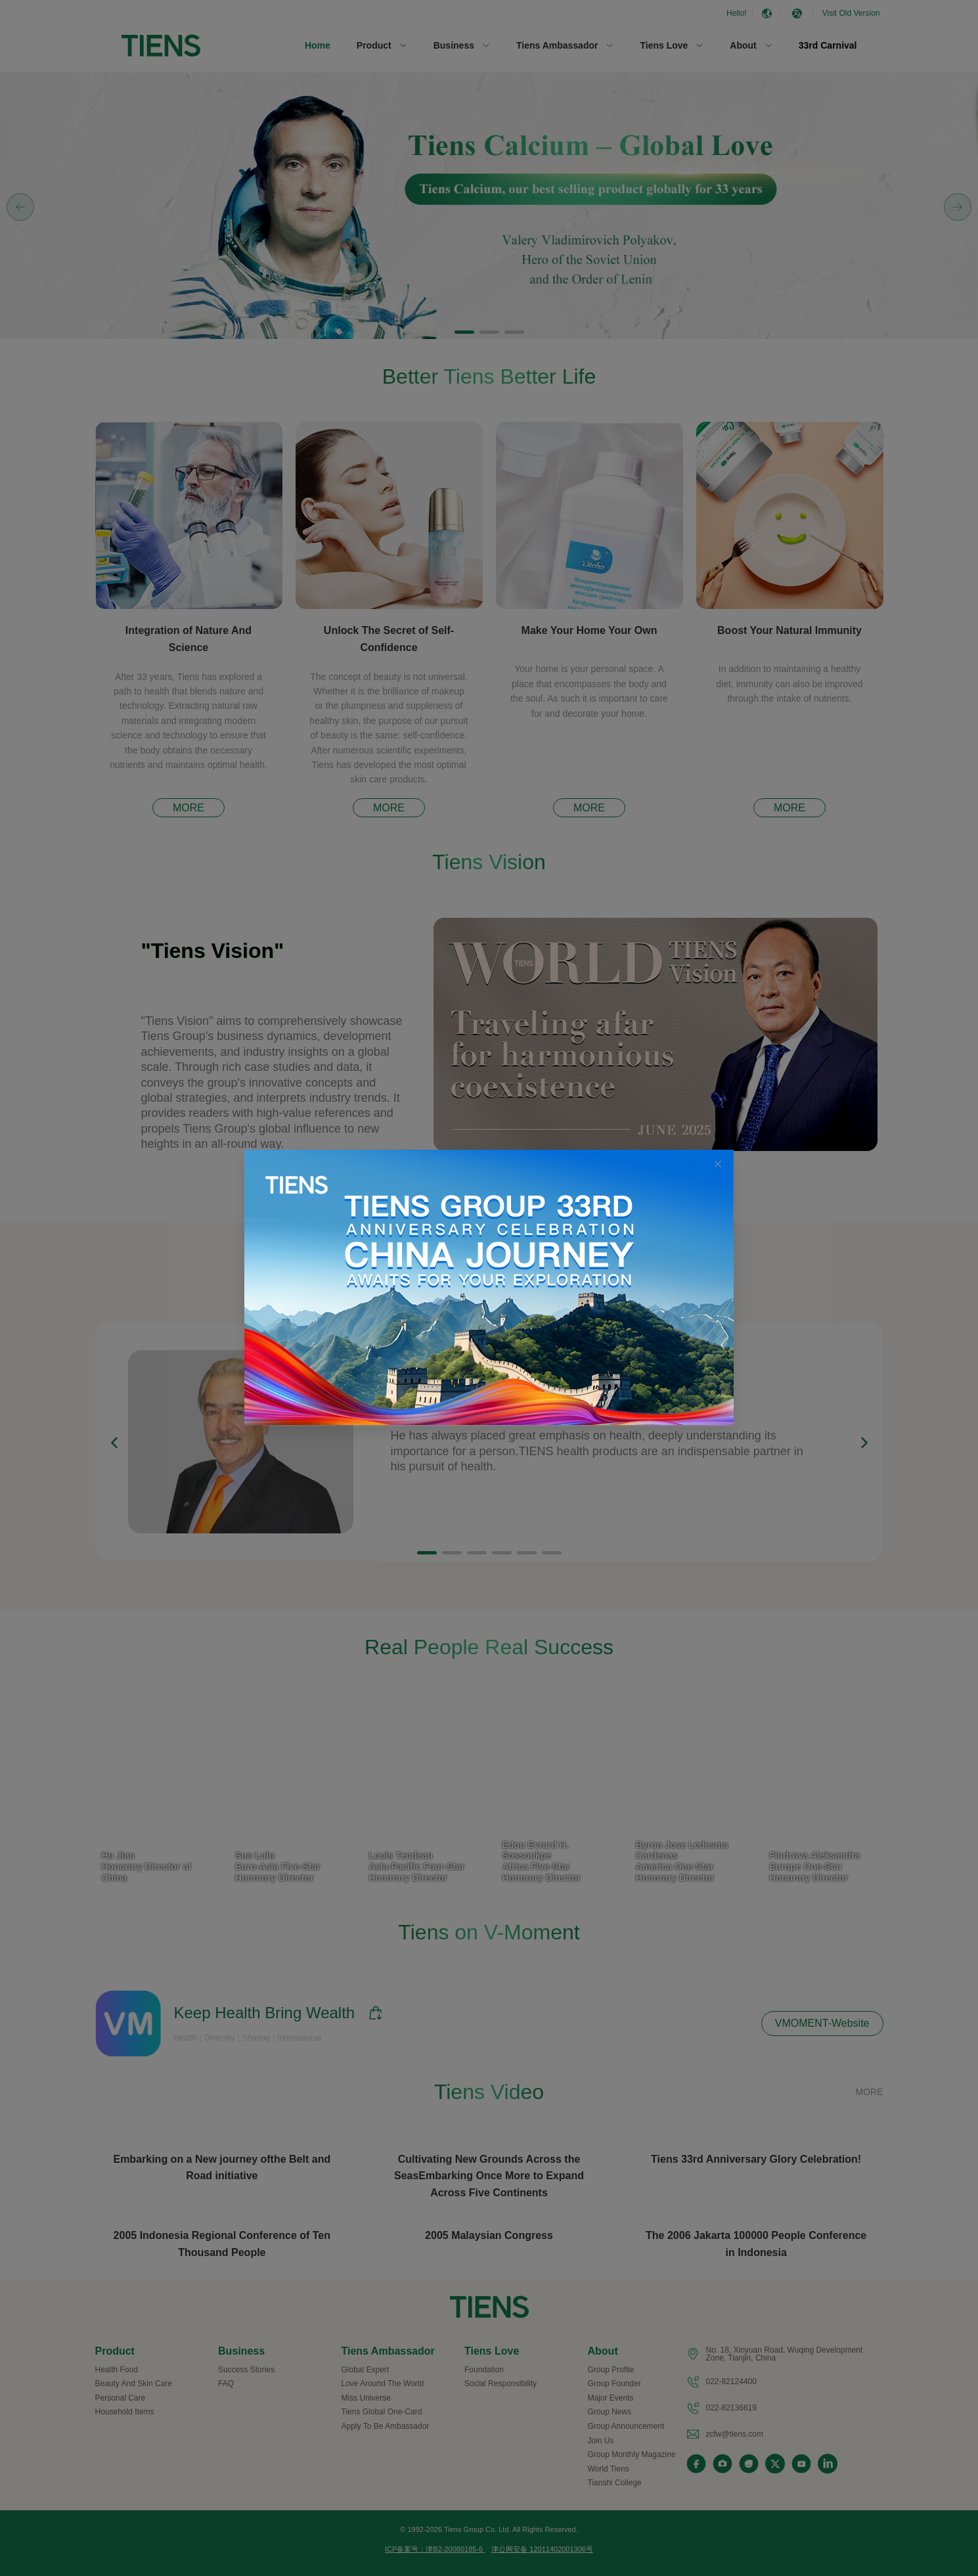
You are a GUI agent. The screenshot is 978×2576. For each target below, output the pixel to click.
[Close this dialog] (718, 1165)
